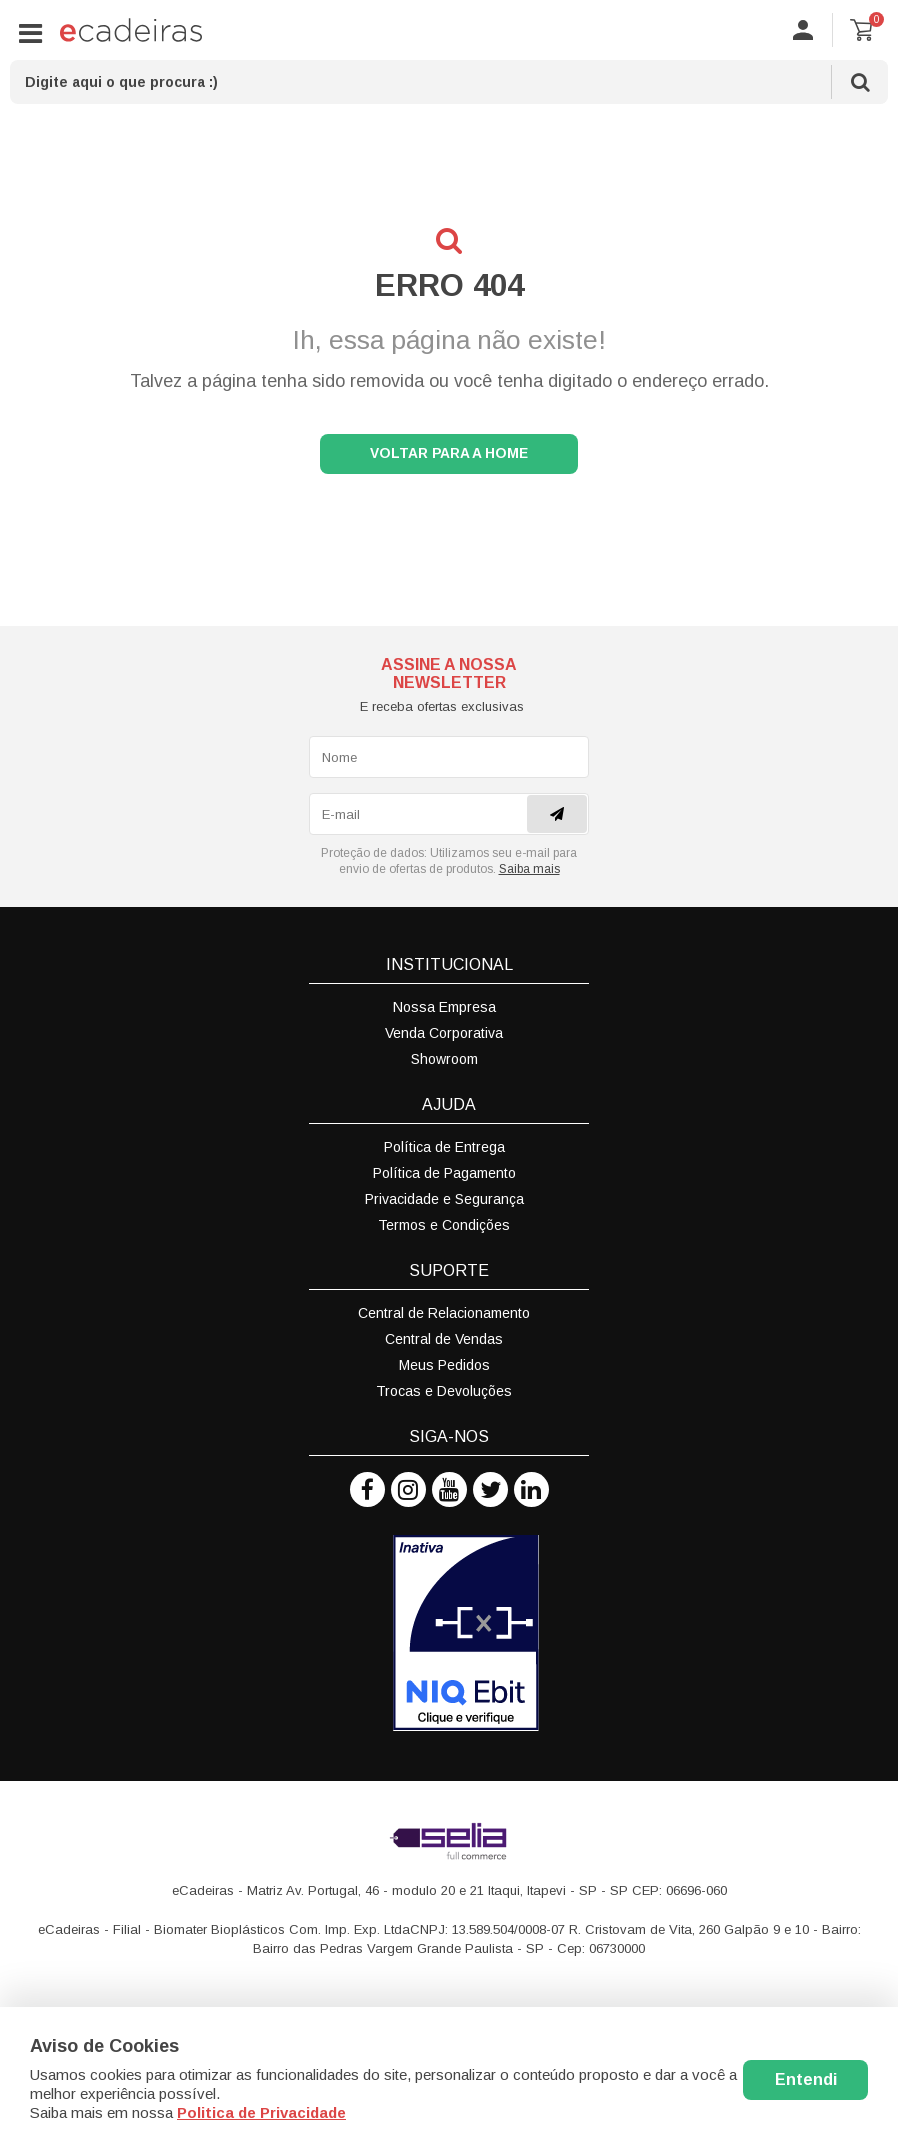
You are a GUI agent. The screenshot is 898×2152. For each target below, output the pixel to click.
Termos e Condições (444, 1229)
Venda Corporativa (444, 1037)
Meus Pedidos (444, 1369)
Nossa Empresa (444, 1011)
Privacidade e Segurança (444, 1203)
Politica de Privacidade (261, 2112)
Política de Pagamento (444, 1177)
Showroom (444, 1063)
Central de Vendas (444, 1343)
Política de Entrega (444, 1151)
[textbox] (449, 82)
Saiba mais (529, 873)
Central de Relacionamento (444, 1317)
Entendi (806, 2079)
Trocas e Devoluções (444, 1395)
